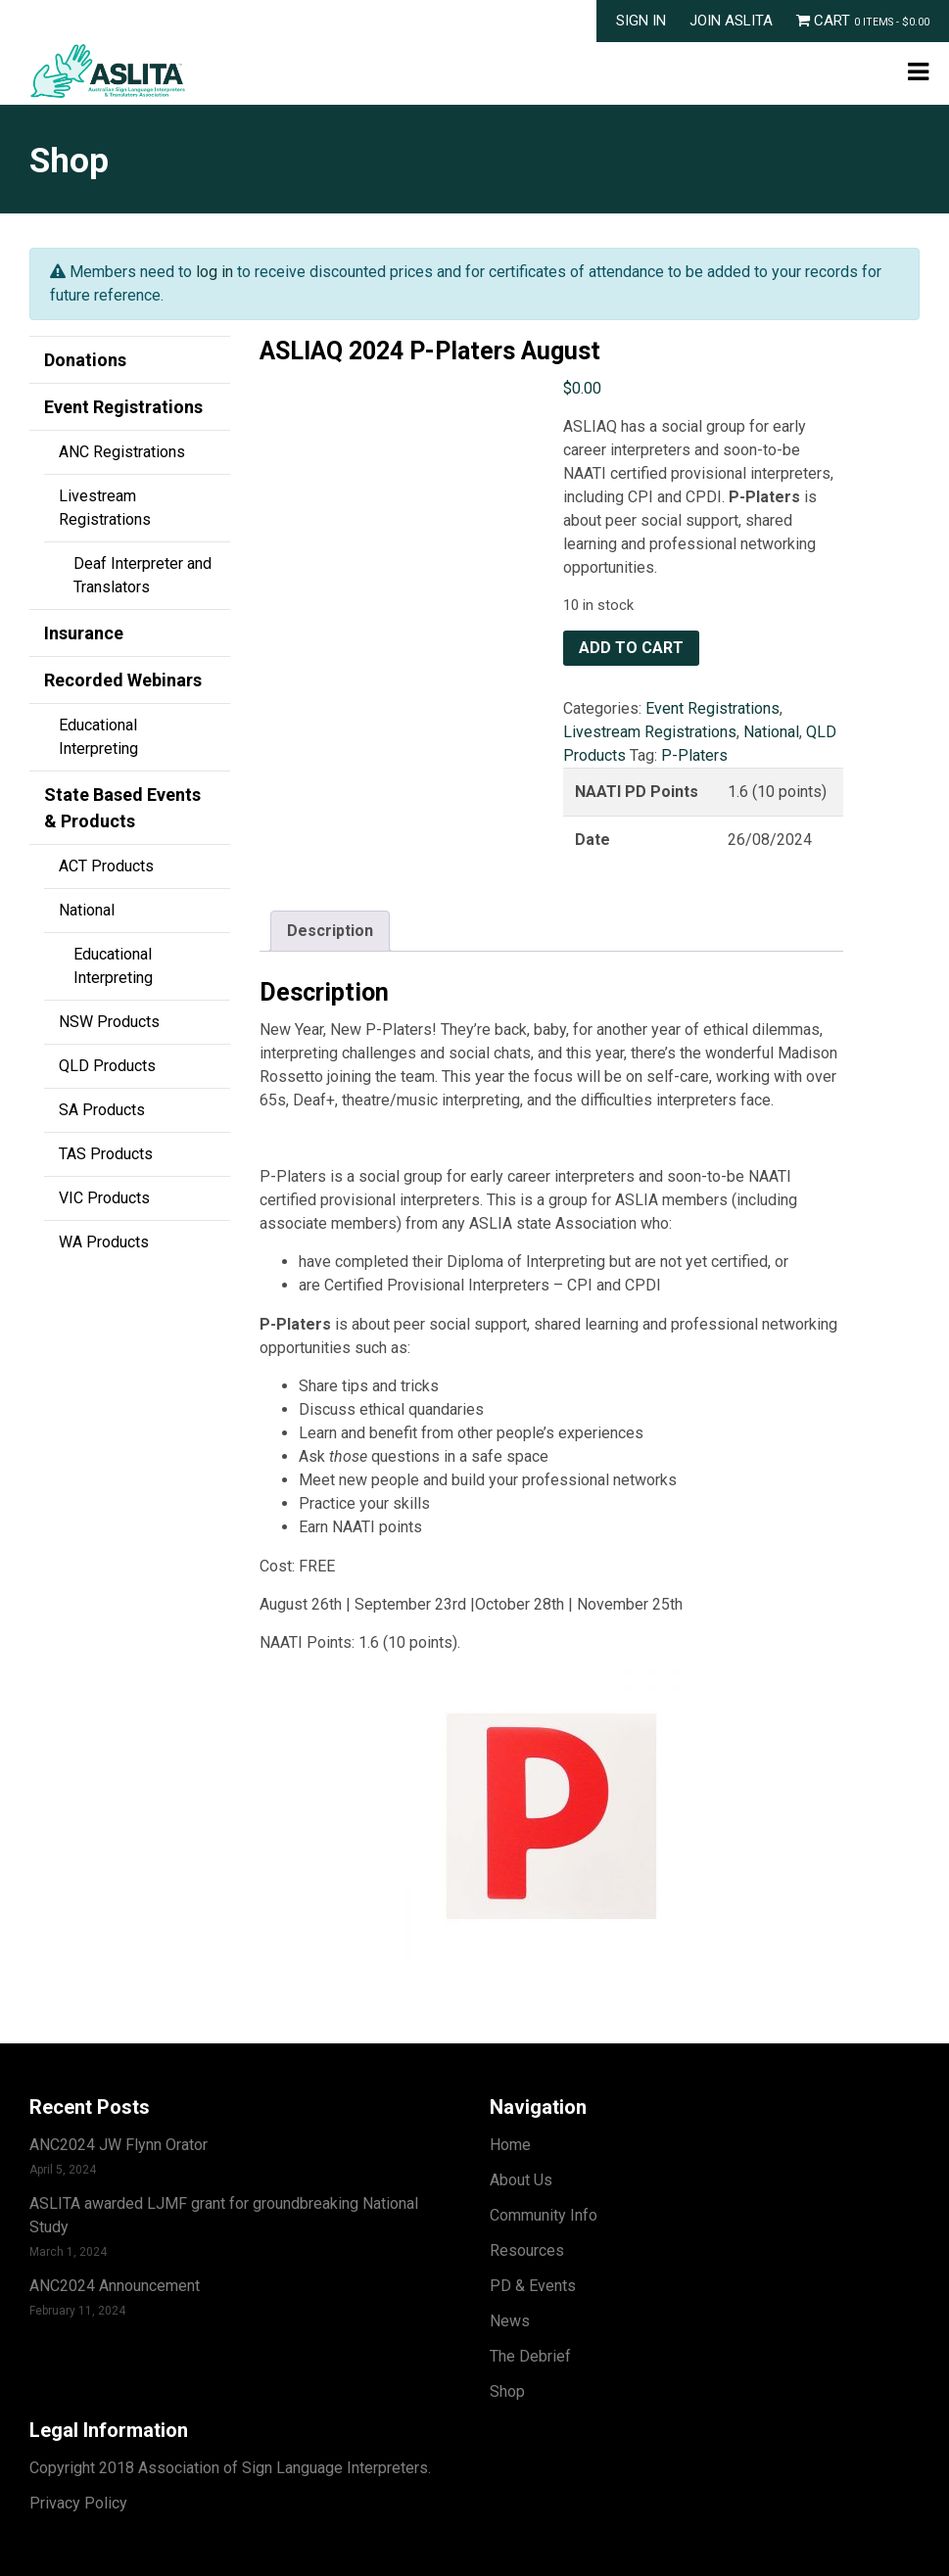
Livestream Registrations (105, 508)
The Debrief (530, 2356)
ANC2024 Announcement (114, 2285)
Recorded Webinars (123, 680)
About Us (521, 2180)
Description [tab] (330, 930)
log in (214, 271)
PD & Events (533, 2285)
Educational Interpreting (98, 737)
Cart (862, 20)
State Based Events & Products (122, 807)
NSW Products (109, 1021)
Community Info (543, 2215)
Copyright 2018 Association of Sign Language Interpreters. (230, 2468)
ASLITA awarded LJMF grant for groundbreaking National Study (223, 2215)
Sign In (641, 20)
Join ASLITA (731, 20)
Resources (527, 2250)
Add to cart (631, 647)
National (87, 910)
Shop (507, 2391)
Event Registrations (123, 407)
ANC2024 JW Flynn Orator (118, 2144)
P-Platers (694, 755)
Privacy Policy (78, 2503)
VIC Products (104, 1198)
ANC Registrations (122, 452)
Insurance (83, 633)
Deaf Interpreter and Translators (142, 575)
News (510, 2321)
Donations (85, 360)
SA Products (102, 1110)
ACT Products (106, 866)
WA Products (104, 1242)
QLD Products (107, 1065)
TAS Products (106, 1154)
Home (510, 2144)
